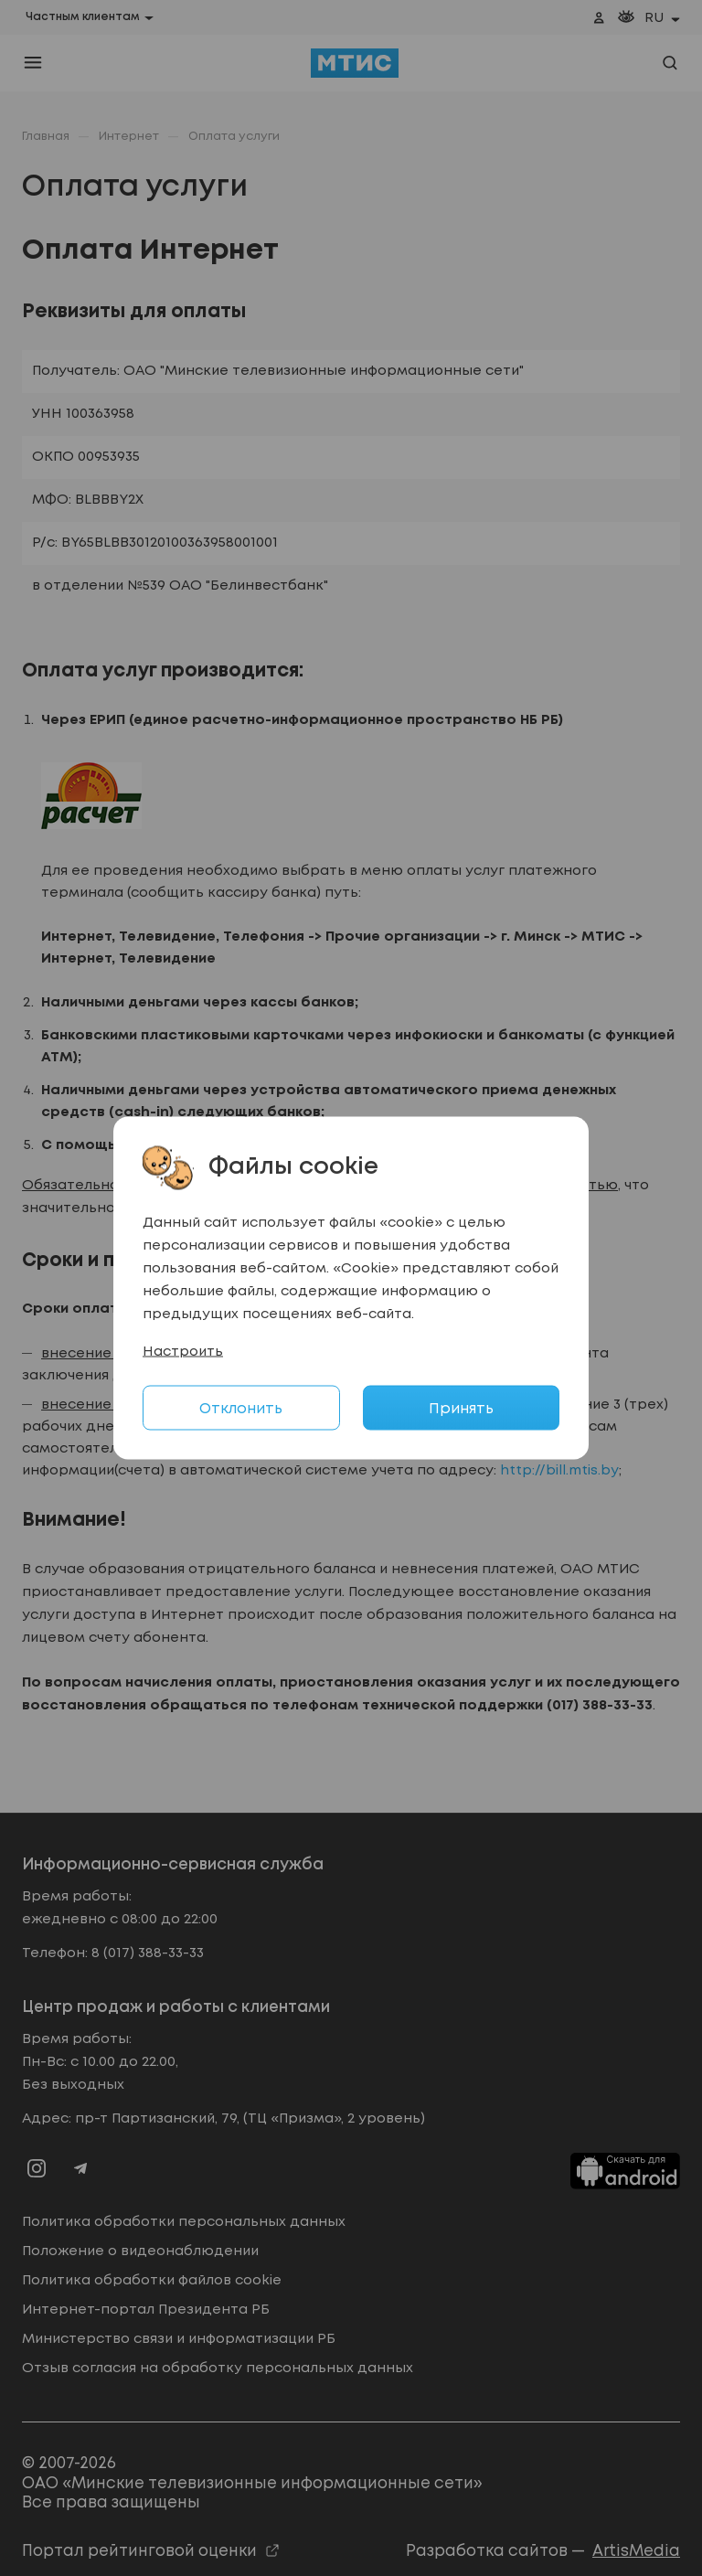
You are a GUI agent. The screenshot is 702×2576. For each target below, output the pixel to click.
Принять (461, 1409)
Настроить (183, 1352)
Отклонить (240, 1409)
